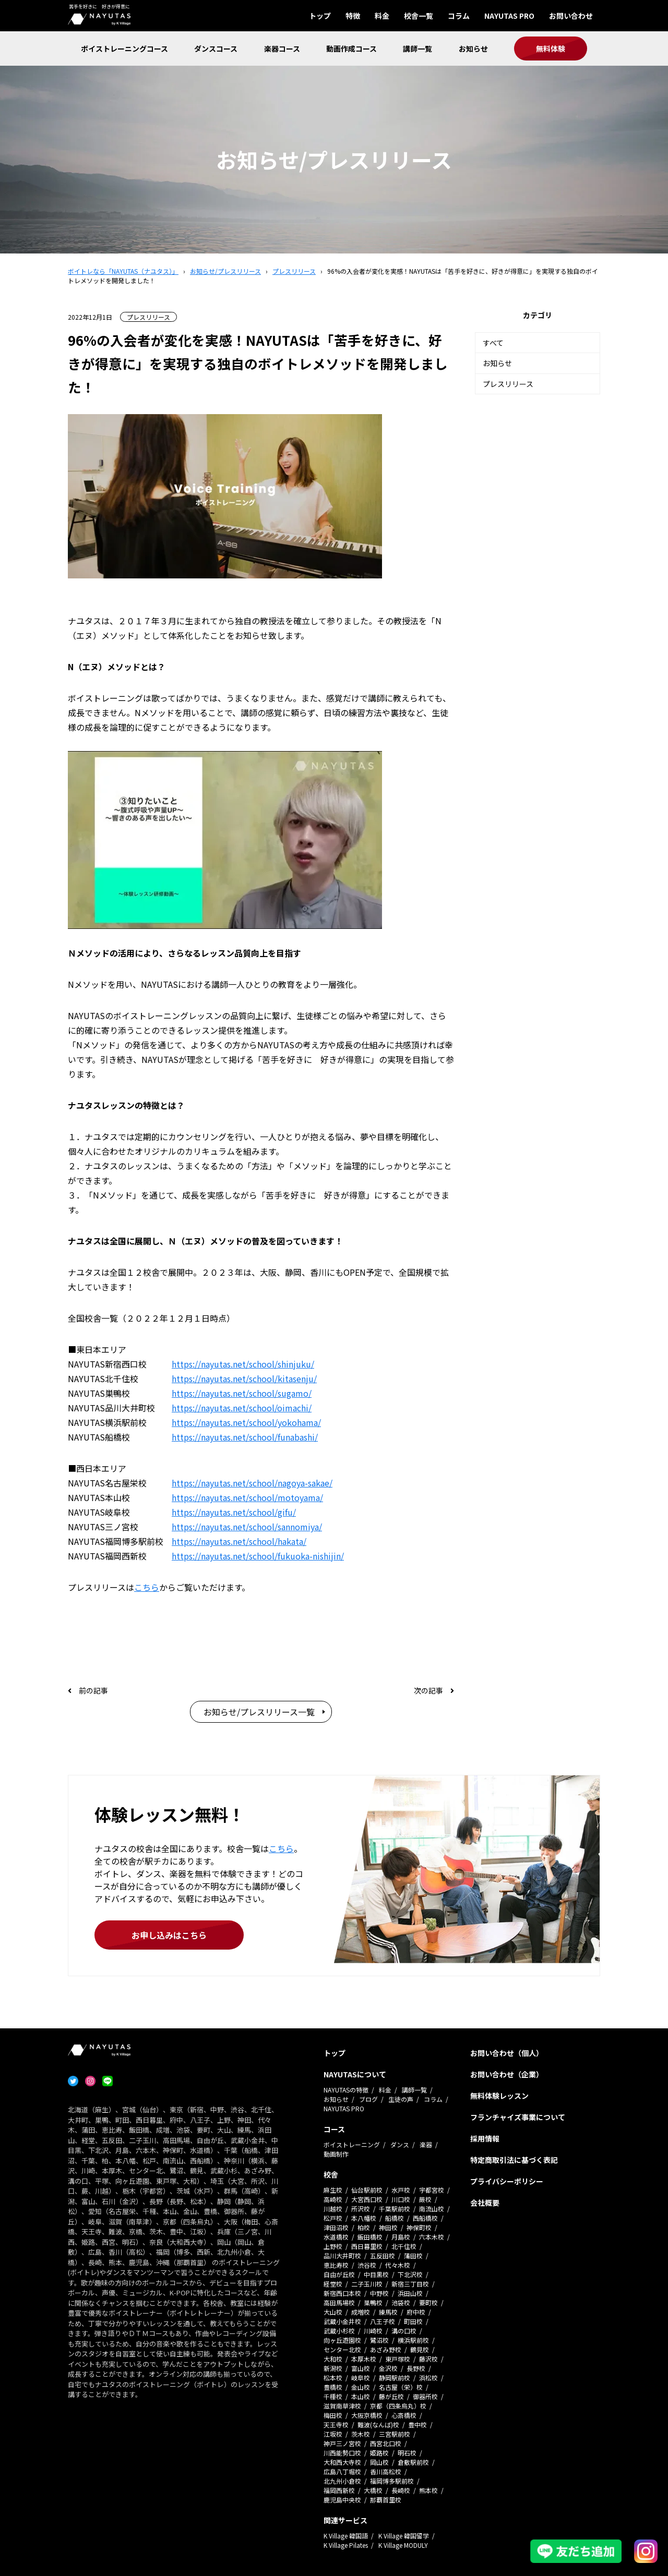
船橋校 (394, 2218)
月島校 (400, 2236)
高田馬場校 (339, 2302)
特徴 (352, 15)
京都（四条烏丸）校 (398, 2405)
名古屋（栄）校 (401, 2387)
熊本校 (428, 2490)
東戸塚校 (397, 2358)
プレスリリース (508, 384)
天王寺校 (336, 2424)
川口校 (400, 2199)
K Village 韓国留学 (403, 2535)
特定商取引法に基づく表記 (514, 2160)
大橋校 (373, 2490)
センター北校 (342, 2349)
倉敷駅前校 (413, 2462)
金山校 (360, 2387)
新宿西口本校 (342, 2293)
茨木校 (360, 2433)
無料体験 (550, 48)
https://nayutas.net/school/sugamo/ (242, 1393)
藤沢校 (428, 2358)
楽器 (426, 2144)
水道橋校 (336, 2236)
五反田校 (382, 2255)
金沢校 (388, 2368)
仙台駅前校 (367, 2189)
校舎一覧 (418, 15)
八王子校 (382, 2321)
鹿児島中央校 (342, 2499)
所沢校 (360, 2208)
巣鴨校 (373, 2302)
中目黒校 (376, 2274)
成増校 (360, 2311)
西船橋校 (425, 2218)
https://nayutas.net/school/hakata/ (239, 1541)
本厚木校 (363, 2358)
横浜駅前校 (413, 2340)
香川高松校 (385, 2471)
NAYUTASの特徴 (346, 2089)
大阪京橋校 (367, 2415)
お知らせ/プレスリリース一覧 (259, 1712)
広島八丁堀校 (342, 2471)
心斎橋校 (403, 2415)
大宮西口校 (367, 2199)
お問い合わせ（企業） (506, 2074)
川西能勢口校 (342, 2452)
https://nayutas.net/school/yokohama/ (246, 1422)
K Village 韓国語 (346, 2535)
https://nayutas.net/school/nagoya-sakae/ (252, 1483)
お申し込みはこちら (169, 1935)
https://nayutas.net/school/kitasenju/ (244, 1378)
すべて (493, 342)
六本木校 (431, 2236)
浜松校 (428, 2377)
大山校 (333, 2311)
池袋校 (400, 2302)
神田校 (388, 2227)
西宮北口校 (385, 2443)
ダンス (399, 2144)
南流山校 (431, 2208)
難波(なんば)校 (378, 2424)
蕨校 (425, 2199)
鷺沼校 (379, 2340)
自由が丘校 (339, 2274)
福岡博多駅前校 (392, 2480)
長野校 (416, 2368)
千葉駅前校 (394, 2208)
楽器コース (282, 48)
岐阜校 (360, 2377)
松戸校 (333, 2218)
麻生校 (333, 2189)
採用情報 (484, 2138)
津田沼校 (336, 2227)
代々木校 (397, 2264)
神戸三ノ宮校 (342, 2443)
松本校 (333, 2377)
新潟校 (333, 2368)
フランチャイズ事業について (517, 2117)
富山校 (360, 2368)
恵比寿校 (336, 2264)
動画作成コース (351, 48)
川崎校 (373, 2330)
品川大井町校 (342, 2255)
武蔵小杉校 (339, 2330)
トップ (320, 15)
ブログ (368, 2099)
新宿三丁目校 (410, 2283)
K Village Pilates (346, 2545)
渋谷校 (366, 2264)
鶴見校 (419, 2349)
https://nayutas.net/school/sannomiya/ (247, 1526)
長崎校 (400, 2490)
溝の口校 (403, 2330)
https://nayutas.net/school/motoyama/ (247, 1497)
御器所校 (425, 2396)
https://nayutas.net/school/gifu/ (234, 1512)
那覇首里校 (385, 2499)
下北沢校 (410, 2274)
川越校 (333, 2208)
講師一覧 (417, 48)
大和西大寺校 (342, 2462)
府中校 (416, 2311)
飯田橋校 (370, 2236)
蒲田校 (413, 2255)
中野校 (379, 2293)
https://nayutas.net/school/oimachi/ (242, 1407)
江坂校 (333, 2433)
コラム (459, 15)
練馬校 (388, 2311)
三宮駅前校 (394, 2433)
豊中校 (417, 2424)
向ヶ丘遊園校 (342, 2340)
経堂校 (333, 2283)
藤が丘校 (391, 2396)
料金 (382, 15)
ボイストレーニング (352, 2144)
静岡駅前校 (394, 2377)
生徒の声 (400, 2099)
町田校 (413, 2321)
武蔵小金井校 (342, 2321)
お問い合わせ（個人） (506, 2053)
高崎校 (333, 2199)
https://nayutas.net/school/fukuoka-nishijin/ (258, 1556)
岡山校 (379, 2462)
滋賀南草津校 (342, 2405)
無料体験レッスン (499, 2095)
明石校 (407, 2452)
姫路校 (379, 2452)
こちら (146, 1587)
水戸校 (400, 2189)
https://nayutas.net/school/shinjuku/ (243, 1364)
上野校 (333, 2246)
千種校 (333, 2396)
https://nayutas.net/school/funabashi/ (245, 1437)
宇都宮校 (431, 2189)
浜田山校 (410, 2293)
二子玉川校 (367, 2283)
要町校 (428, 2302)
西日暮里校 (367, 2246)
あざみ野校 (385, 2349)
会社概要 (484, 2202)
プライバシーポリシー (506, 2181)
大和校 (333, 2358)
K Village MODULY (403, 2545)
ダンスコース (215, 48)
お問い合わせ (571, 15)
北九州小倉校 (342, 2480)
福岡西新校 (339, 2490)
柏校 (363, 2227)
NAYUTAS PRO (509, 15)
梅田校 (333, 2415)
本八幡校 (363, 2218)
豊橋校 (333, 2387)
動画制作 (336, 2153)
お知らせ (473, 48)
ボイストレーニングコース (124, 48)
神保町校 (419, 2227)
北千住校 (403, 2246)
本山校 (360, 2396)
